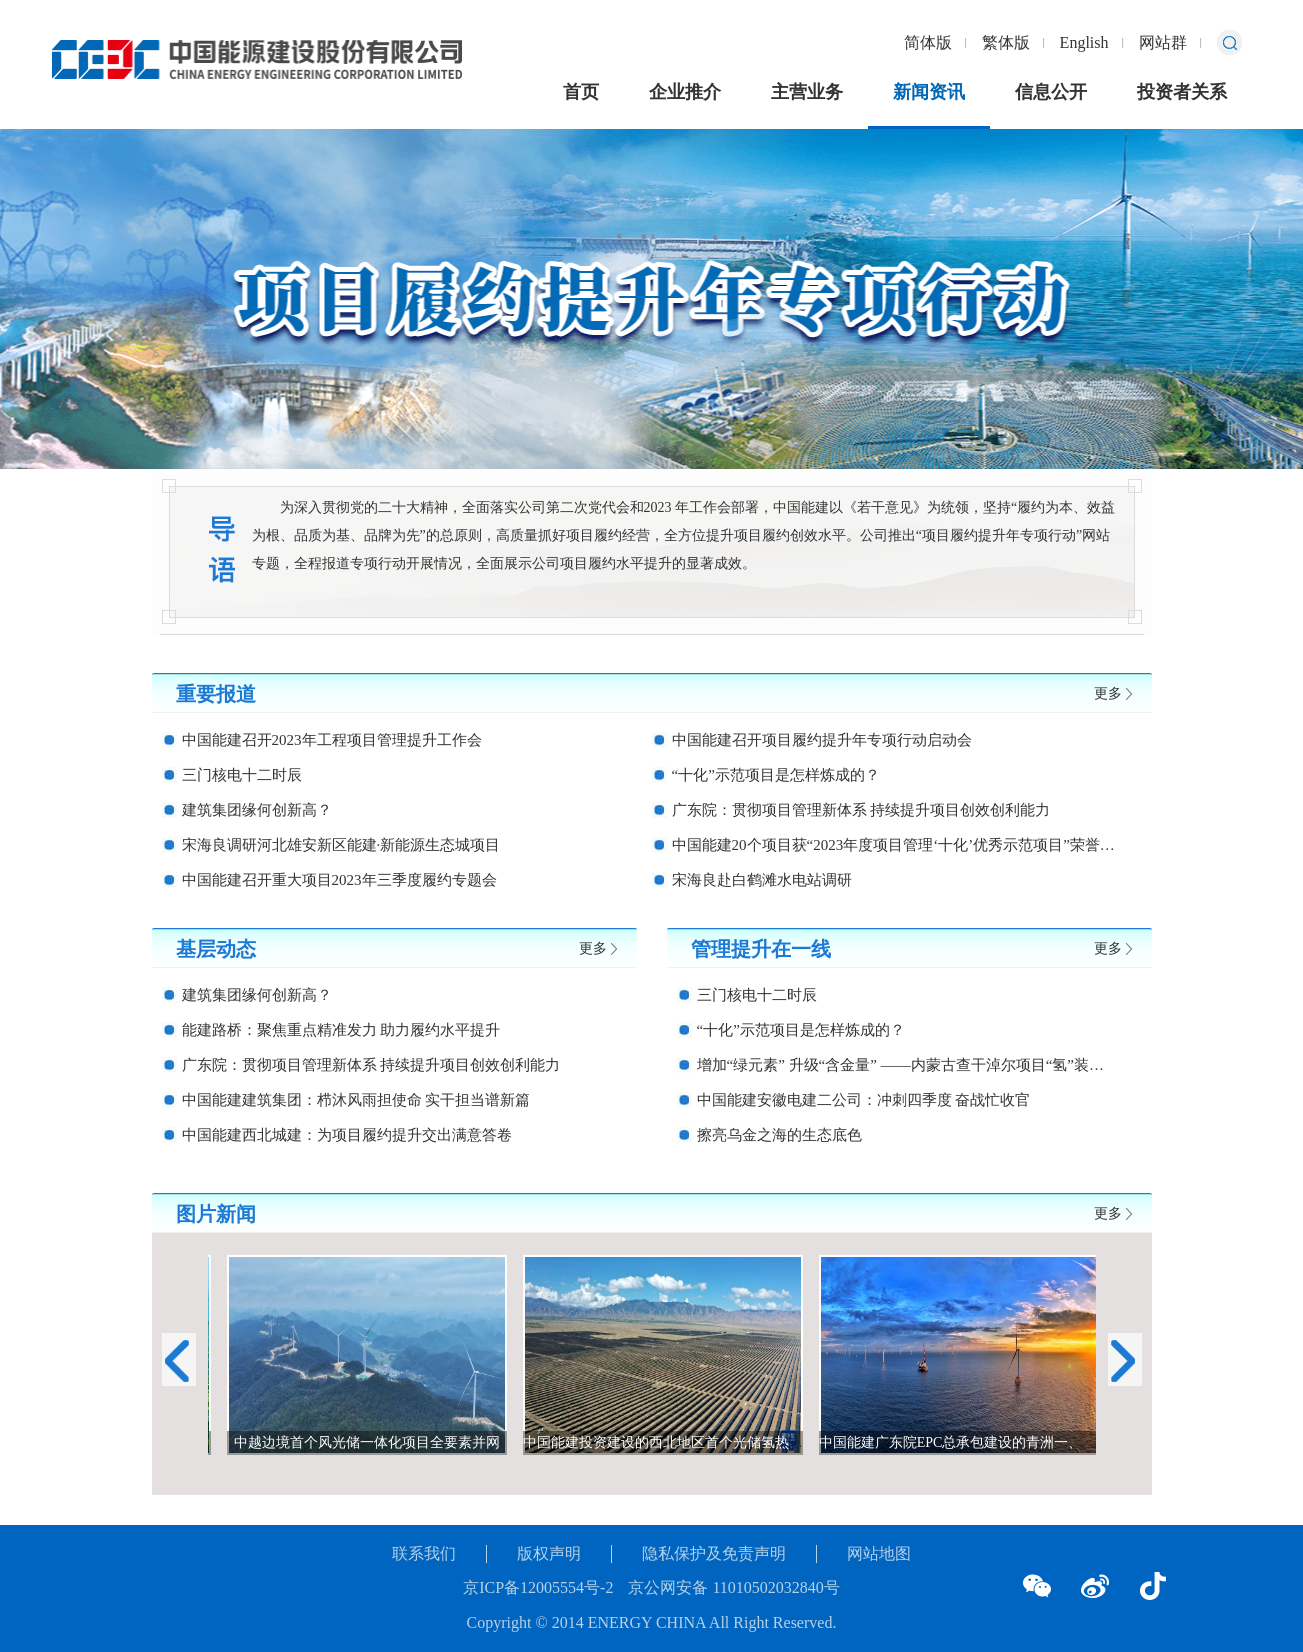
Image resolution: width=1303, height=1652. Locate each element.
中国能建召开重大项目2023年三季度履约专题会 (339, 880)
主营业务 (807, 92)
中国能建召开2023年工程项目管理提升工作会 (332, 740)
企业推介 (685, 92)
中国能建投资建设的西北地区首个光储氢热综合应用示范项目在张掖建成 (790, 1442)
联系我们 (424, 1553)
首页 (581, 92)
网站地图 (879, 1553)
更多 (1108, 693)
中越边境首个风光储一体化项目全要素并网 (410, 1442)
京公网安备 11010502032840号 (733, 1587)
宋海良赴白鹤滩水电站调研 (762, 880)
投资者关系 (1182, 92)
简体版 (928, 42)
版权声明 (549, 1553)
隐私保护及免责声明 (714, 1553)
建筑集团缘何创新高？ (257, 810)
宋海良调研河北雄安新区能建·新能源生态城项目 (341, 845)
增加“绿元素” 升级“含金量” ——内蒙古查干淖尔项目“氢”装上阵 (908, 1065)
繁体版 (1006, 42)
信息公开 (1051, 92)
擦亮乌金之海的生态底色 (779, 1135)
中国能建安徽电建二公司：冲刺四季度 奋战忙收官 (864, 1100)
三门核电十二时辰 (242, 775)
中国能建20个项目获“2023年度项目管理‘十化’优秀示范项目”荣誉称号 (895, 845)
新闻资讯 (929, 92)
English (1084, 42)
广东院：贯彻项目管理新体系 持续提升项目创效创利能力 (861, 810)
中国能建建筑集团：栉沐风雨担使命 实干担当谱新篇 (356, 1100)
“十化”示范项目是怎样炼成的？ (776, 775)
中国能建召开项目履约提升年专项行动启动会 (822, 740)
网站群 (1163, 42)
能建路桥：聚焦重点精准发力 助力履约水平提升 (341, 1030)
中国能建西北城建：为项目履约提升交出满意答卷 (347, 1135)
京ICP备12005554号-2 (538, 1587)
